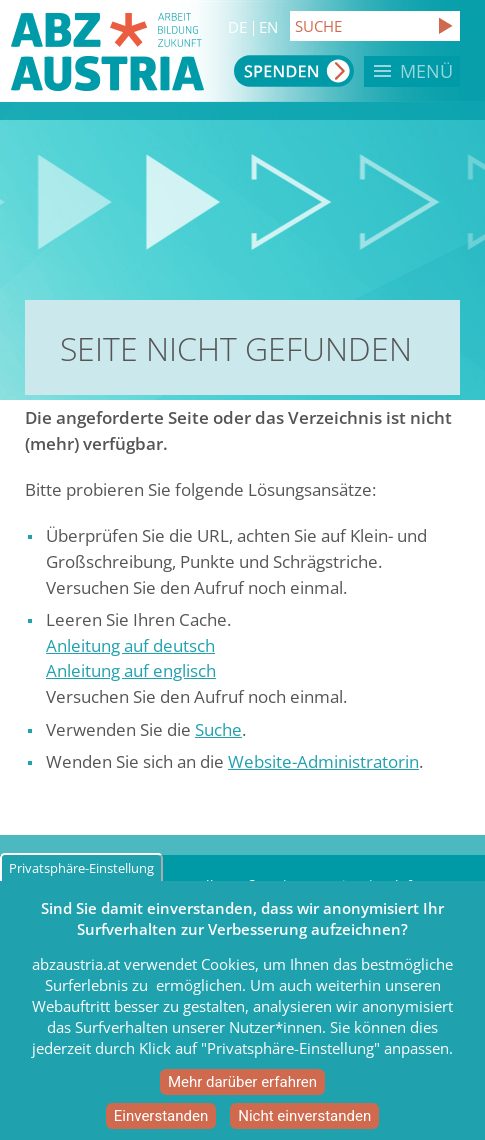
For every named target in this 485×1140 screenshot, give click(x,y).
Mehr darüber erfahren (242, 1095)
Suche (218, 729)
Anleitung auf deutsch (130, 645)
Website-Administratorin (323, 761)
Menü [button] (426, 71)
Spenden (294, 71)
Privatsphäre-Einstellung (81, 881)
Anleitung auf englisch (131, 670)
